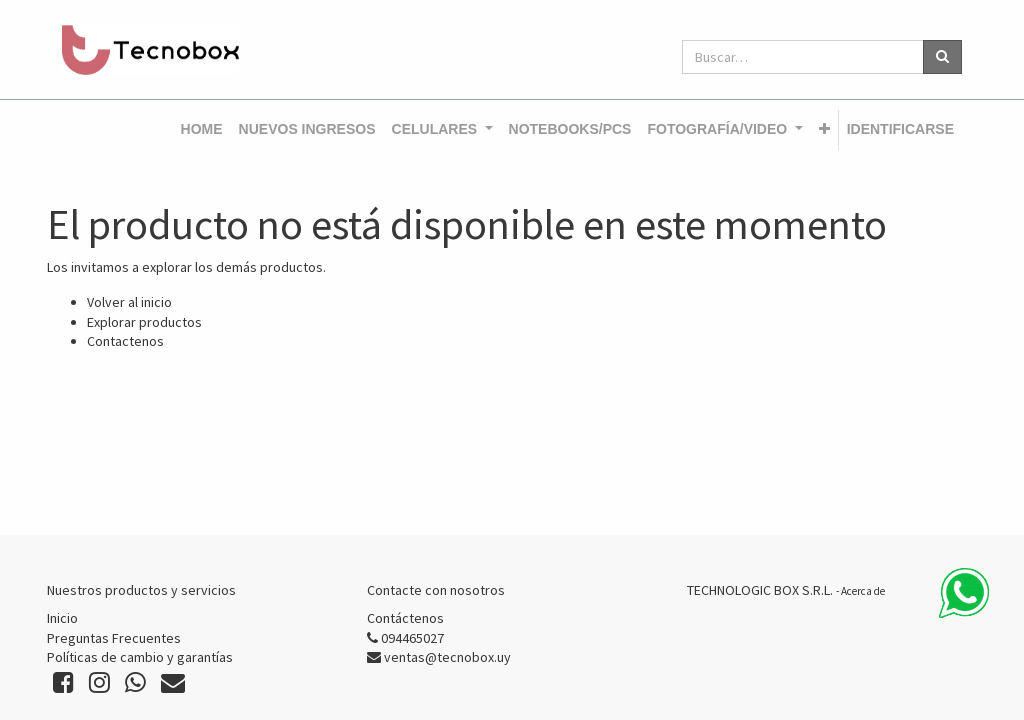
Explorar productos (144, 322)
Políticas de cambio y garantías (140, 657)
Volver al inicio (129, 302)
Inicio (62, 618)
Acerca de (863, 591)
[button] (824, 130)
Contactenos (125, 341)
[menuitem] (202, 130)
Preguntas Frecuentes (114, 638)
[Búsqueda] (942, 57)
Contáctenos (405, 618)
